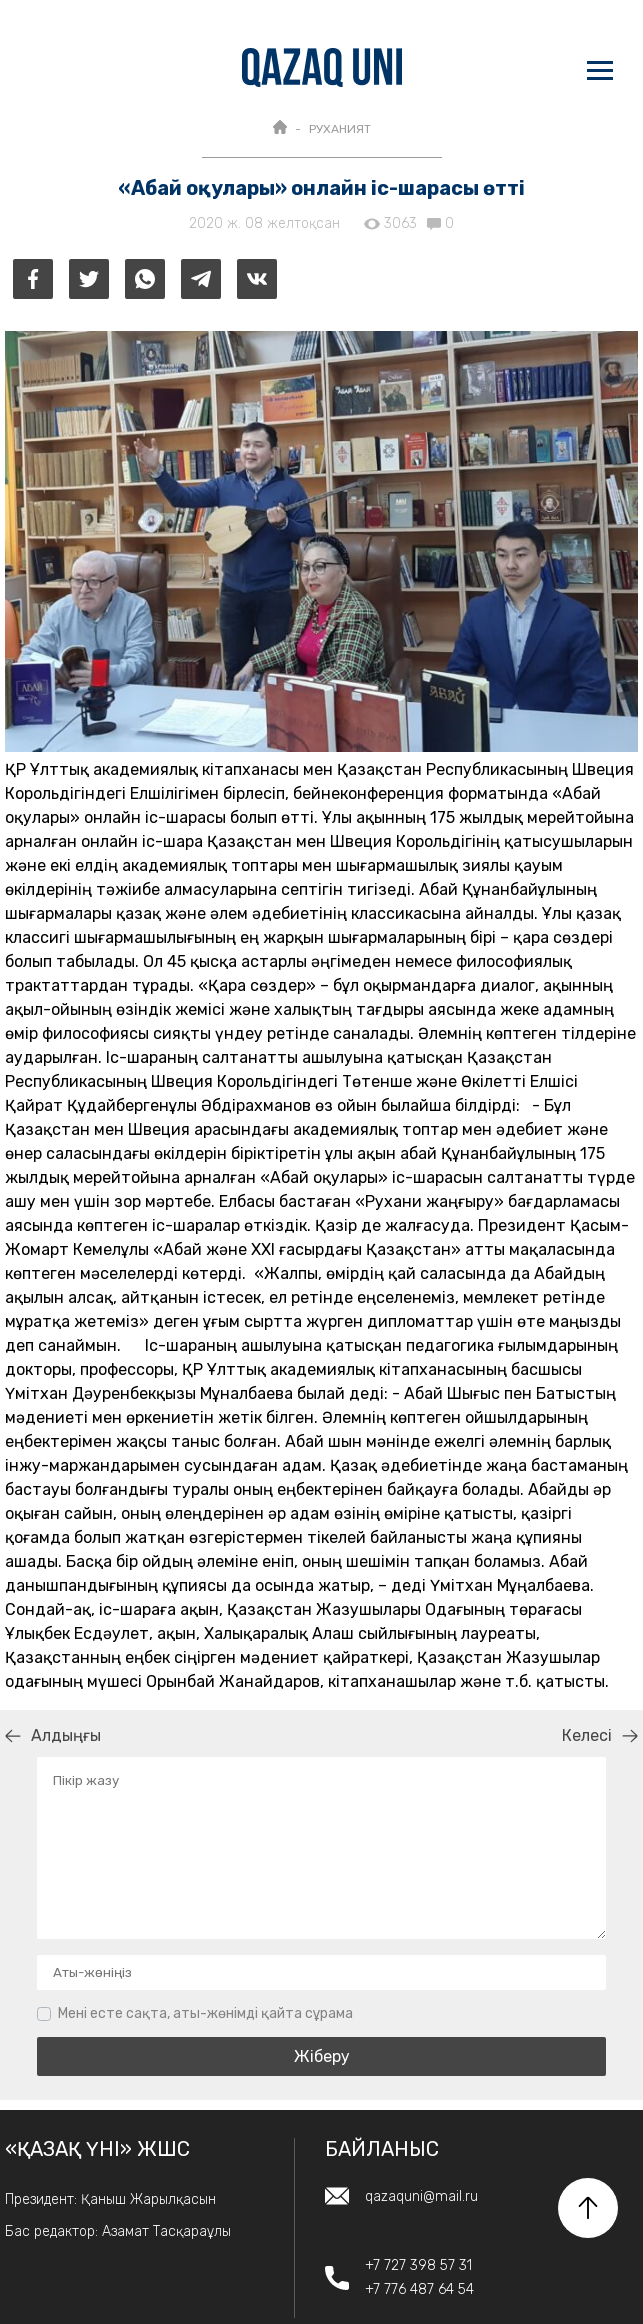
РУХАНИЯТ (340, 129)
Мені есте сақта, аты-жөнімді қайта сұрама (205, 2013)
